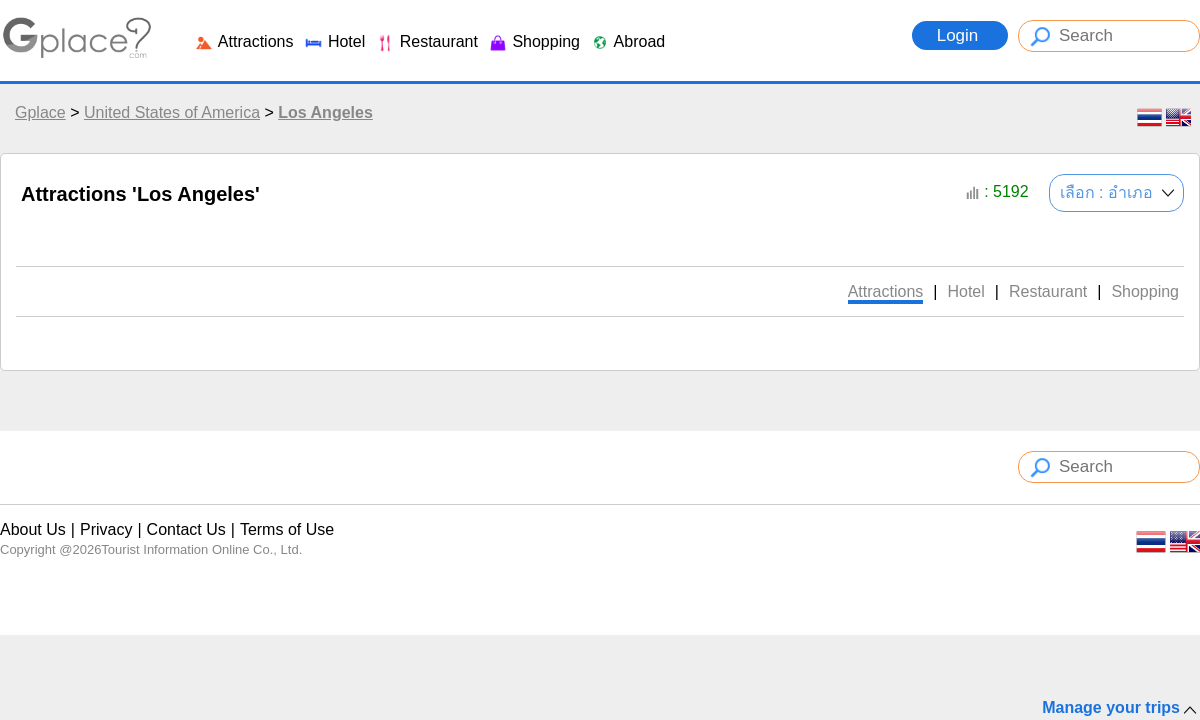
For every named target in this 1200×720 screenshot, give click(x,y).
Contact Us (186, 529)
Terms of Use (287, 529)
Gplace (40, 112)
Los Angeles (325, 112)
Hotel (334, 41)
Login (960, 35)
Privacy (106, 529)
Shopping (534, 41)
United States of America (172, 112)
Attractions (243, 41)
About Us (33, 529)
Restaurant (426, 41)
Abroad (627, 41)
